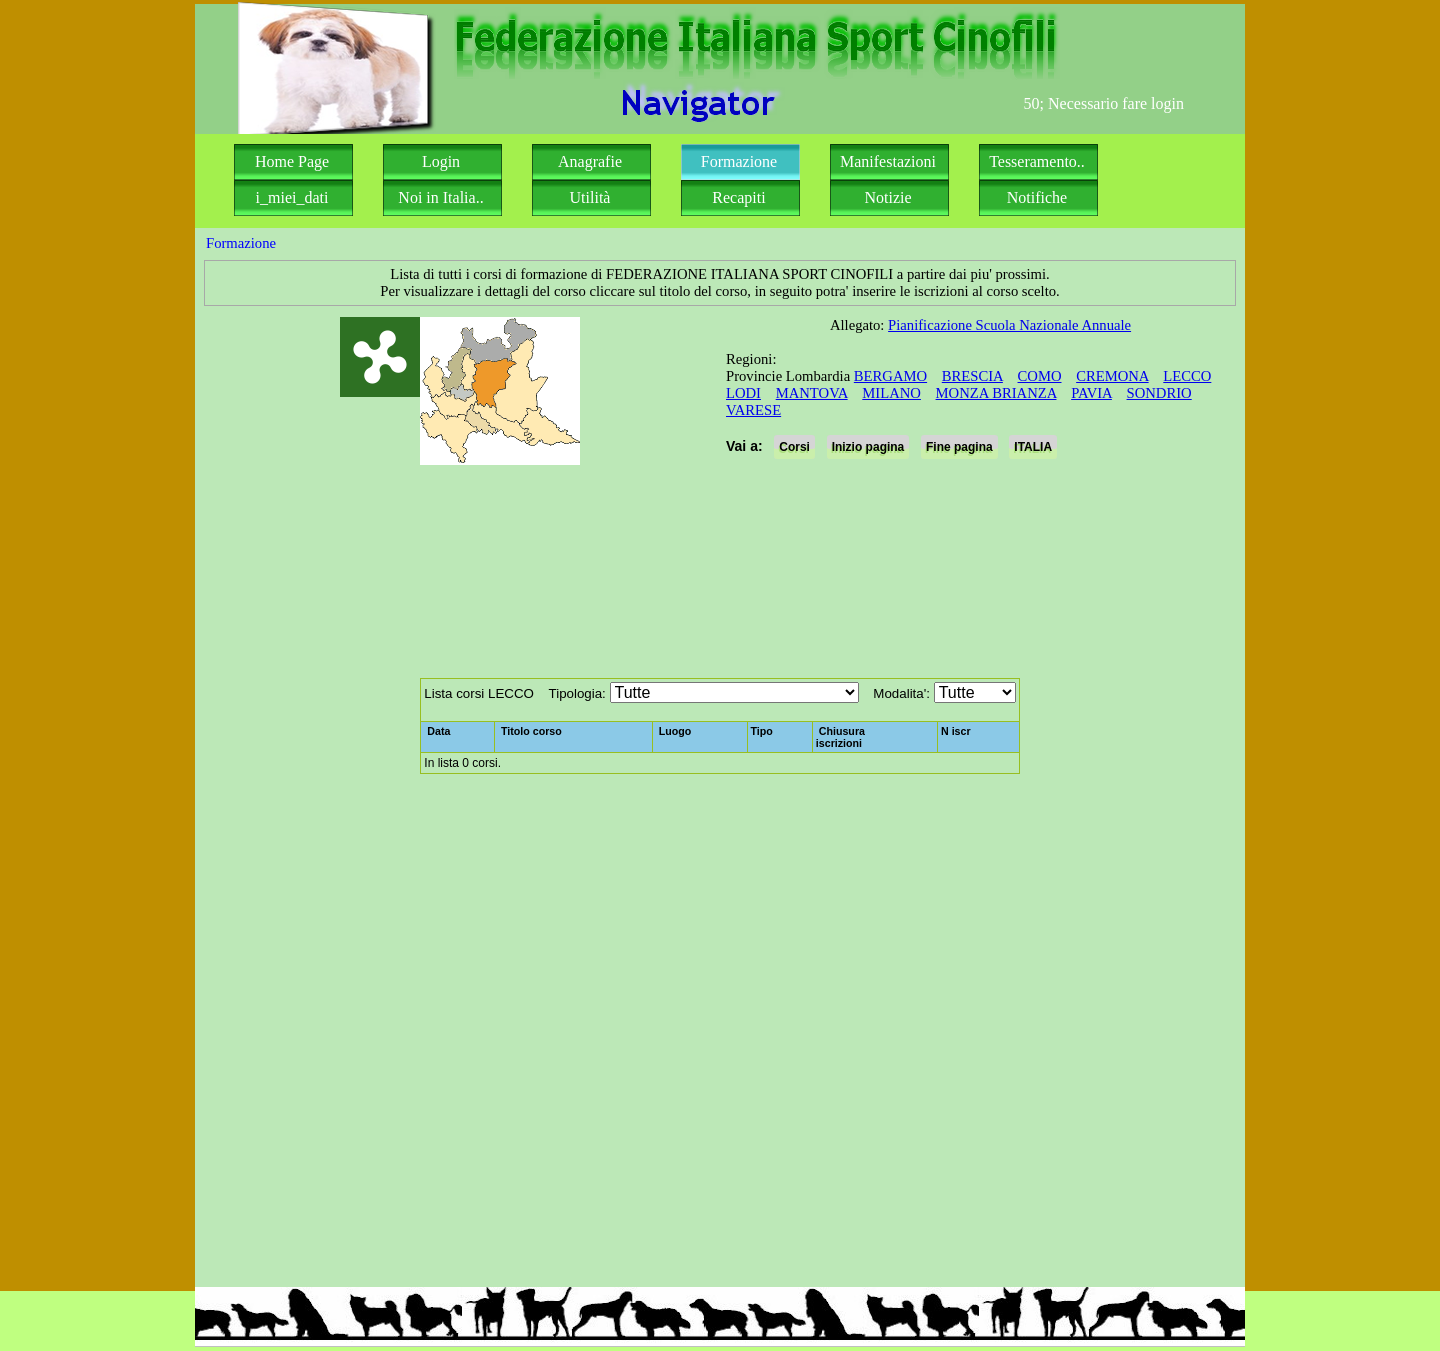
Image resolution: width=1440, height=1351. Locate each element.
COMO (1040, 376)
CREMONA (1112, 376)
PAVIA (1091, 393)
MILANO (891, 393)
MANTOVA (812, 393)
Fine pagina (959, 447)
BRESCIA (972, 376)
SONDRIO (1159, 393)
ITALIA (1033, 447)
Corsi (794, 447)
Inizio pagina (868, 447)
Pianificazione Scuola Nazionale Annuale (1009, 325)
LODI (743, 393)
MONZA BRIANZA (996, 393)
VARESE (753, 410)
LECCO (1187, 376)
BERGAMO (890, 376)
